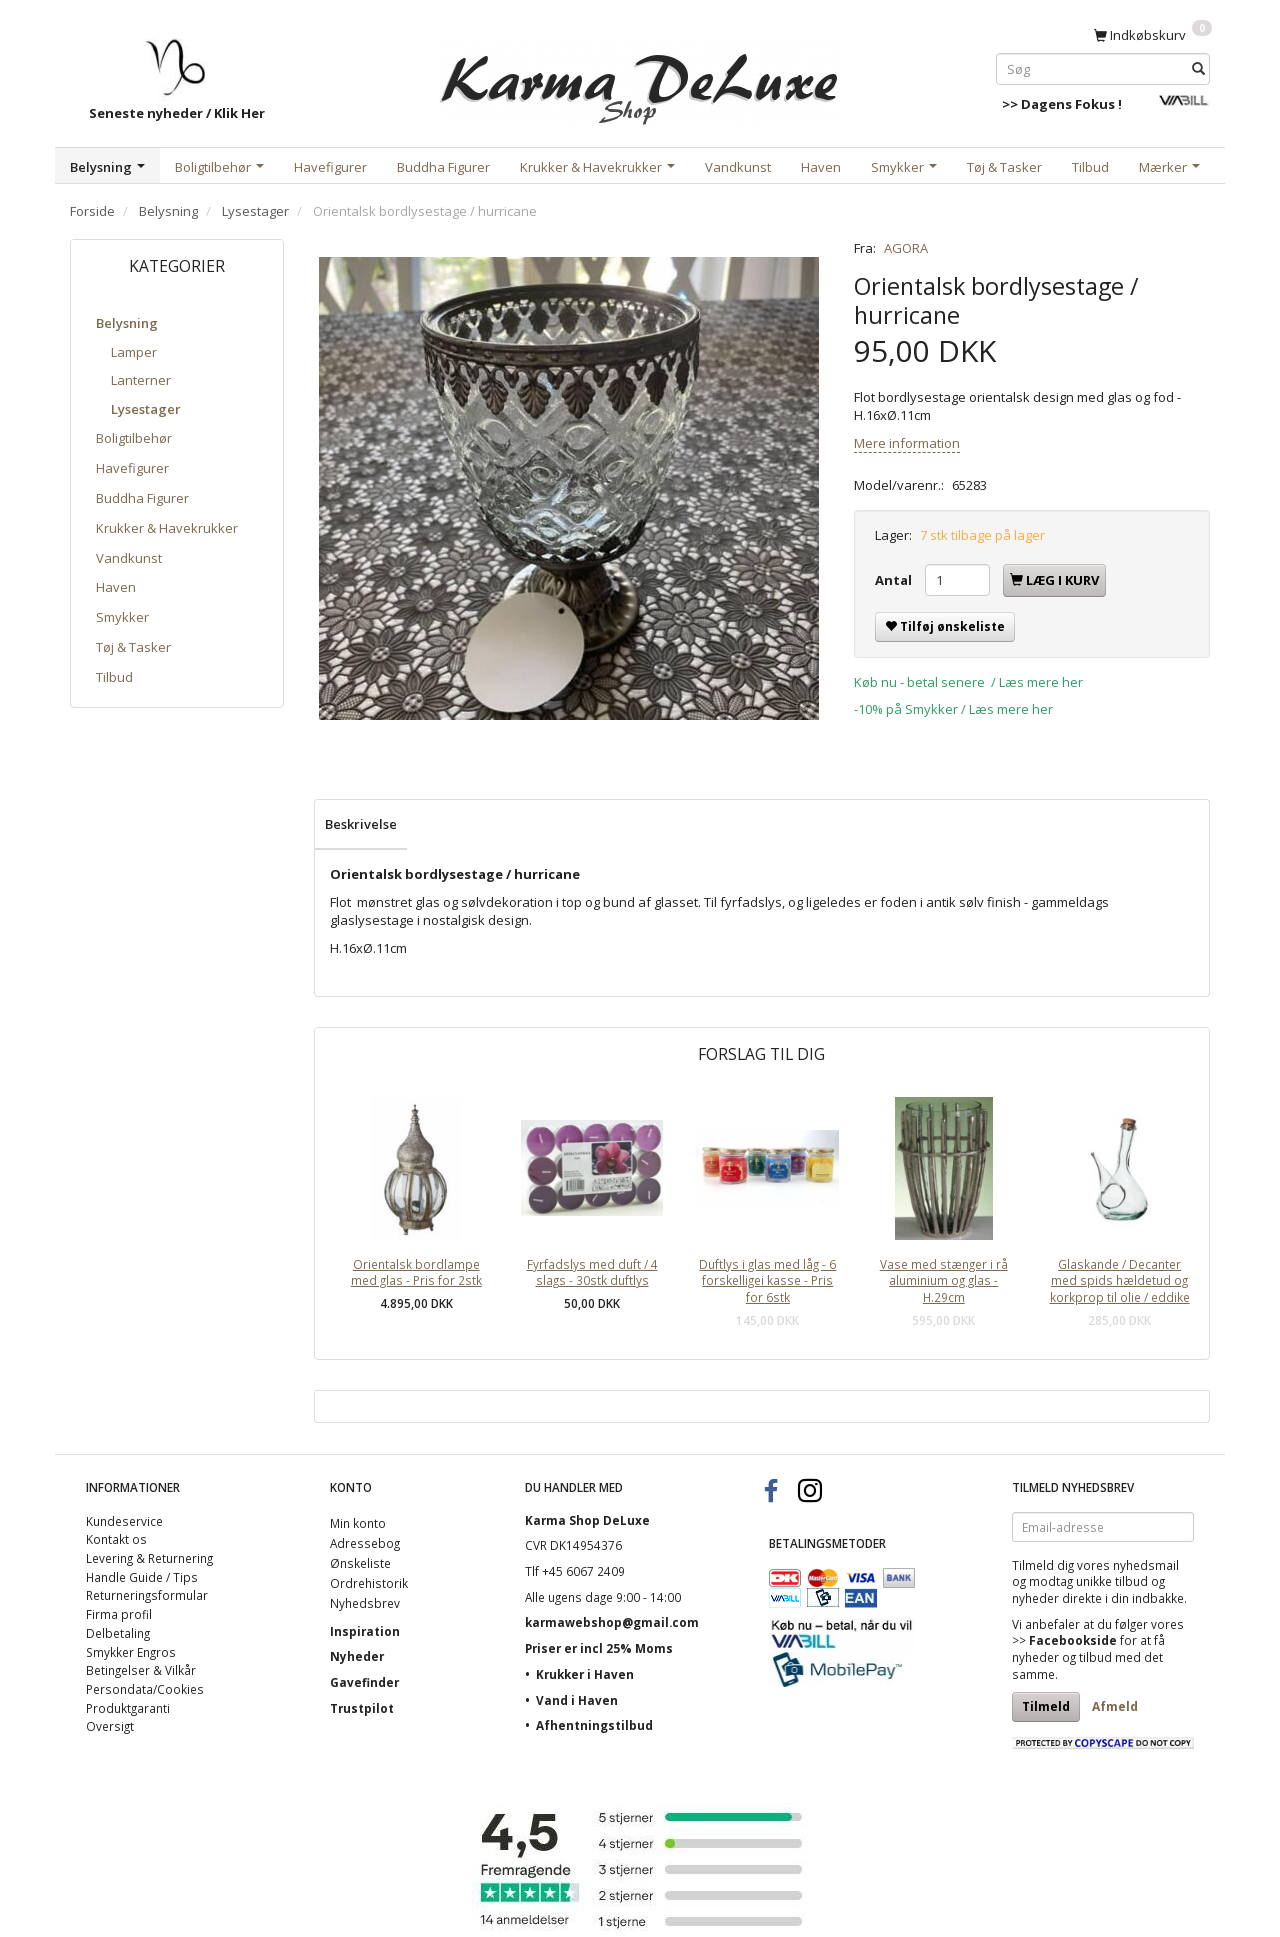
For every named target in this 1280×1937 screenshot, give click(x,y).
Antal (895, 580)
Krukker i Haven (585, 1674)
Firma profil (119, 1614)
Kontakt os (116, 1539)
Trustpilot (362, 1708)
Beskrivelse (361, 824)
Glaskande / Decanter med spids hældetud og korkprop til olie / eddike (1120, 1280)
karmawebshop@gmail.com (612, 1622)
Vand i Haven (577, 1700)
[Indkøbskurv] (1153, 34)
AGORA (906, 248)
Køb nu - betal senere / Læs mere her (968, 682)
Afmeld (1115, 1706)
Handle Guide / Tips (142, 1577)
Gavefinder (364, 1682)
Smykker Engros (131, 1652)
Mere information (907, 443)
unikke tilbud (1112, 1581)
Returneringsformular (147, 1595)
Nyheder (357, 1656)
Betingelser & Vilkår (141, 1670)
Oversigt (110, 1726)
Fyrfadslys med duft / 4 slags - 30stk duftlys (592, 1272)
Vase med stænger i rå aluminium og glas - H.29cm (944, 1280)
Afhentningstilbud (594, 1725)
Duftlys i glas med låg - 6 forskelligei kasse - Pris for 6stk (767, 1280)
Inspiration (365, 1631)
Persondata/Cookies (145, 1689)
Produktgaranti (128, 1708)
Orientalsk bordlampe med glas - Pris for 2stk (416, 1272)
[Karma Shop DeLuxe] (640, 78)
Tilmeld (1046, 1706)
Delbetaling (118, 1633)
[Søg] (1198, 68)
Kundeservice (124, 1521)
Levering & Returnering (149, 1558)
